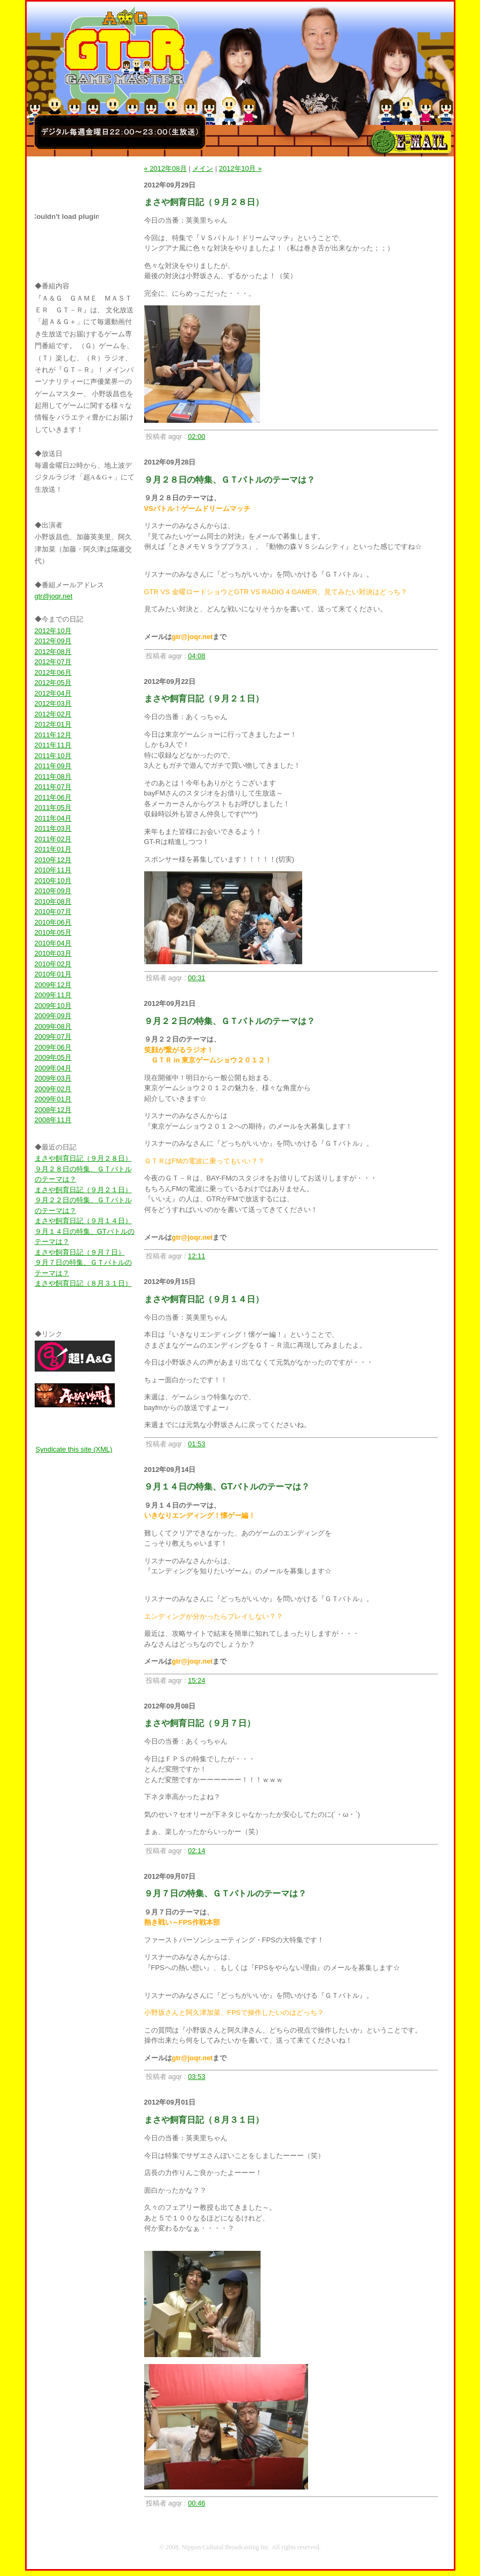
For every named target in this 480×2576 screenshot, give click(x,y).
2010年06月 (53, 922)
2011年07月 (53, 787)
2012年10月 (53, 631)
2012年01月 (53, 724)
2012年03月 (53, 703)
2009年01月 (53, 1099)
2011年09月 (53, 766)
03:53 (197, 2077)
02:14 (197, 1851)
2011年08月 (53, 777)
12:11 (197, 1256)
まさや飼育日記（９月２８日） (83, 1158)
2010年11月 (53, 870)
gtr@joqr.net (54, 596)
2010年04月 (53, 943)
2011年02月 (53, 839)
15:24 (197, 1680)
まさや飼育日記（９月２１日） (83, 1190)
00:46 (197, 2503)
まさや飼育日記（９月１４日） (83, 1221)
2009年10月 (53, 1006)
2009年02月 (53, 1089)
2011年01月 (53, 849)
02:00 (197, 436)
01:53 (197, 1444)
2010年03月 (53, 953)
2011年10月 (53, 756)
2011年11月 (53, 745)
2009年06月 (53, 1047)
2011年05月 (53, 807)
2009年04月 (53, 1068)
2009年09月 (53, 1016)
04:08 (197, 656)
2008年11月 (53, 1120)
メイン (202, 168)
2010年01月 (53, 974)
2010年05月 (53, 932)
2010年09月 (53, 891)
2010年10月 (53, 881)
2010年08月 (53, 901)
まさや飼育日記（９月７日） (80, 1252)
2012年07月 (53, 662)
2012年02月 (53, 714)
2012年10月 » (240, 168)
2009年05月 (53, 1057)
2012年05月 (53, 683)
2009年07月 (53, 1037)
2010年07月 (53, 912)
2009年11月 (53, 995)
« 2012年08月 (165, 168)
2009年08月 (53, 1026)
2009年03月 (53, 1078)
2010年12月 (53, 860)
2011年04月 (53, 818)
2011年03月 (53, 828)
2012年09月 (53, 641)
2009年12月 (53, 985)
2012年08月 (53, 652)
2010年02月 (53, 964)
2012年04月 (53, 693)
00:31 (197, 978)
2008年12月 (53, 1110)
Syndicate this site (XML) (74, 1449)
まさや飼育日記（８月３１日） (83, 1283)
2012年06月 (53, 672)
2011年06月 (53, 797)
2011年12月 (53, 735)
